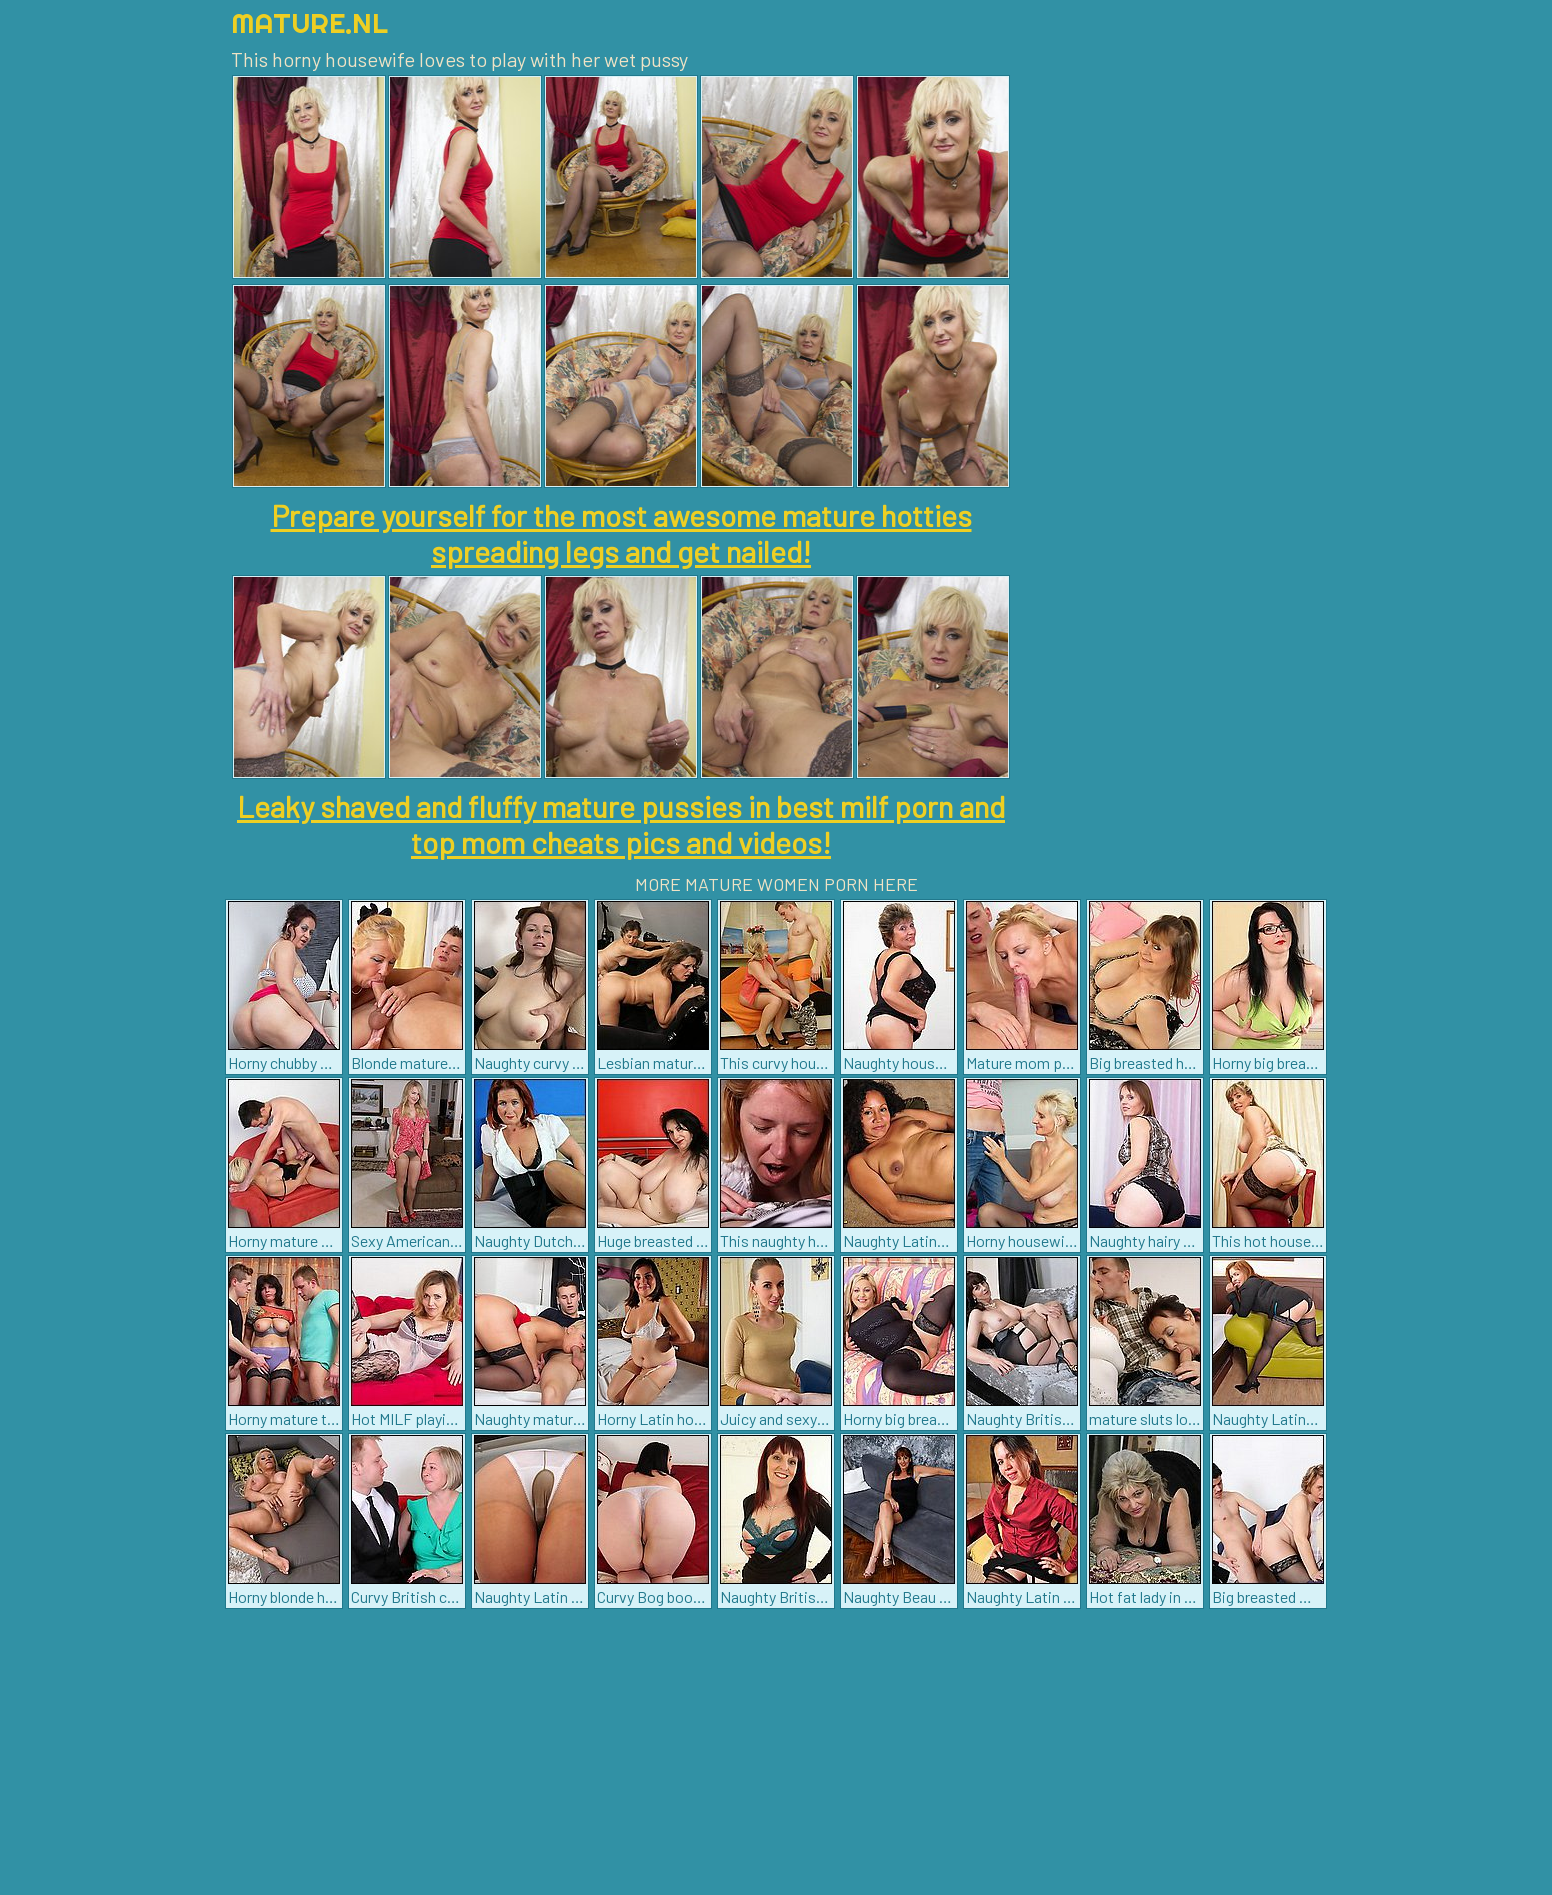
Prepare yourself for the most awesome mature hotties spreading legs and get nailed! (621, 533)
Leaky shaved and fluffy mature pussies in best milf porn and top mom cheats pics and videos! (621, 824)
